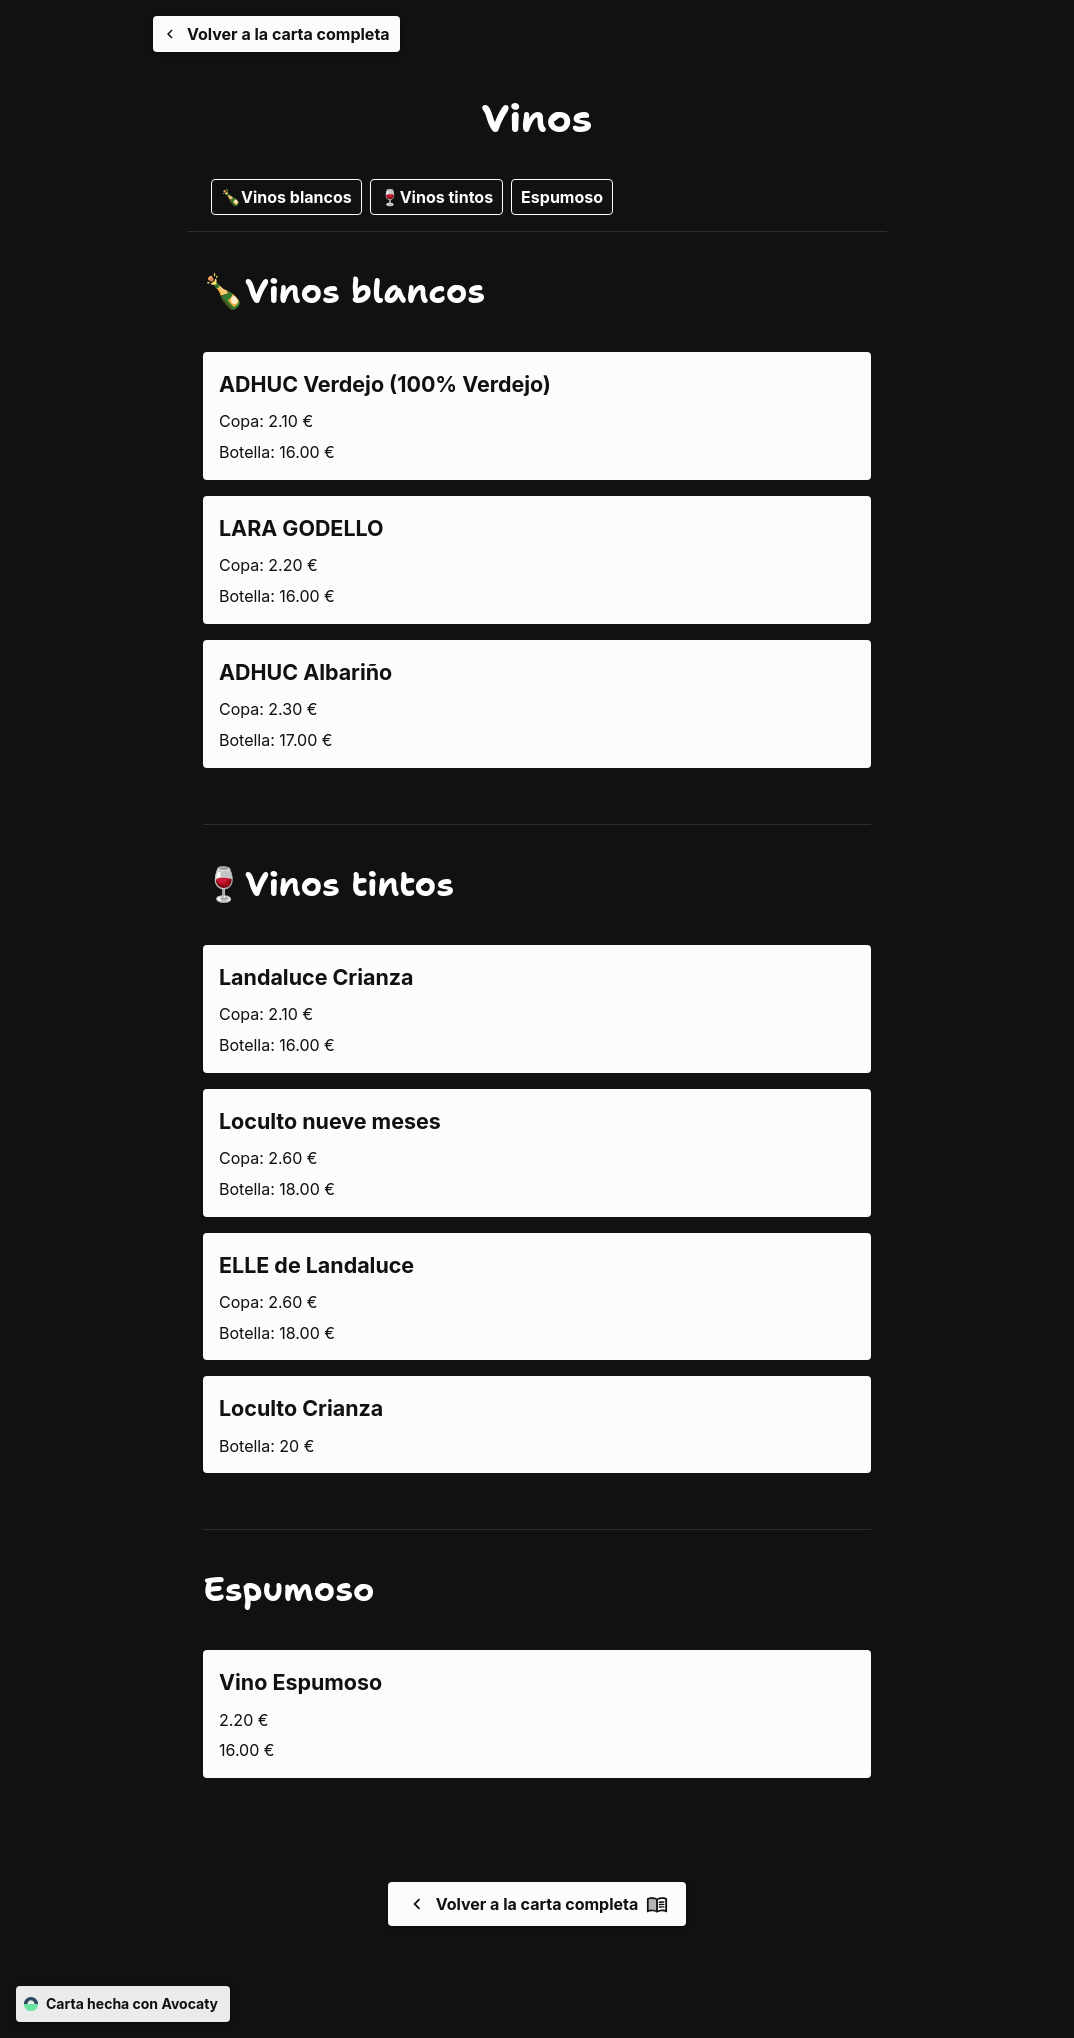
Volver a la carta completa (537, 1904)
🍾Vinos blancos (286, 197)
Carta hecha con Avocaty (123, 2004)
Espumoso (562, 197)
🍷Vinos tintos (436, 197)
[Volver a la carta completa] (276, 34)
